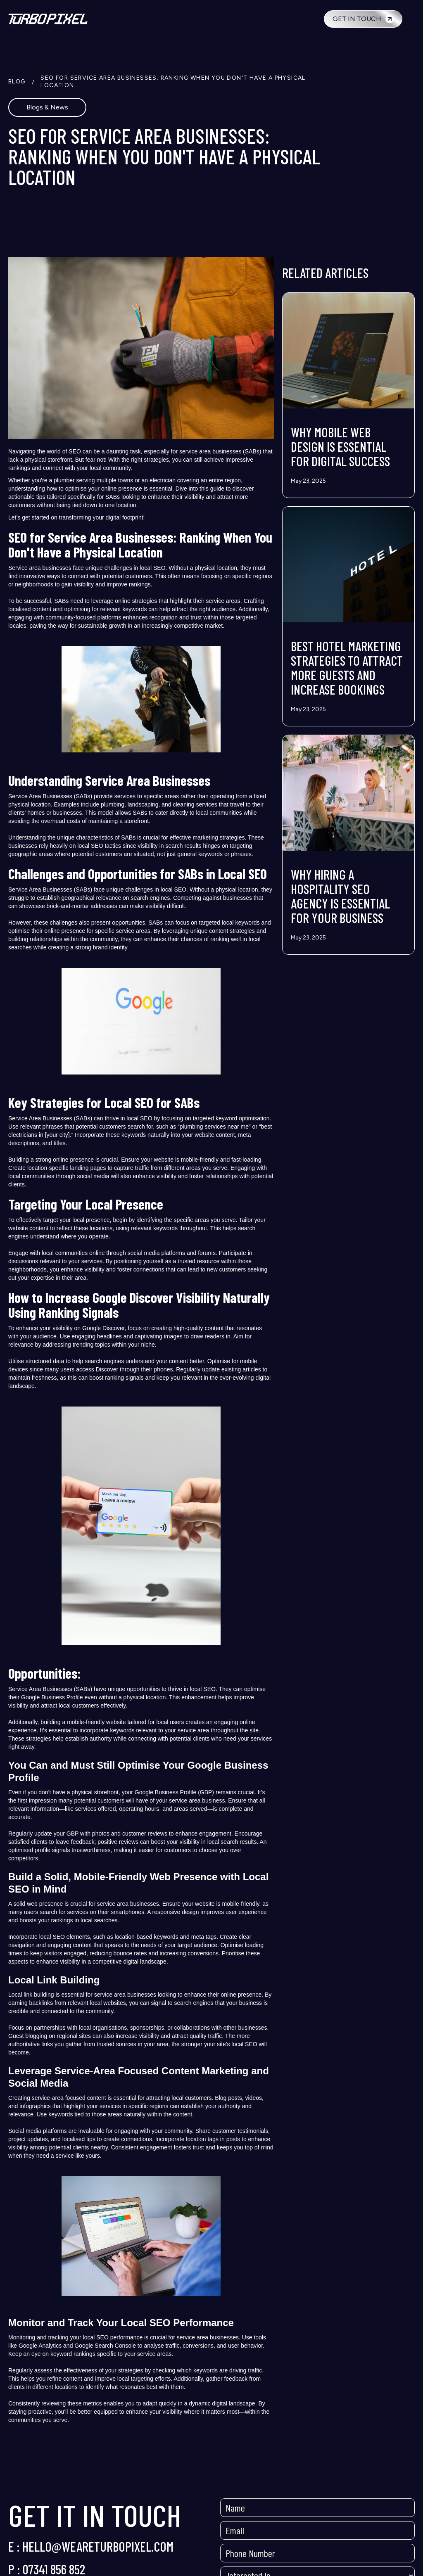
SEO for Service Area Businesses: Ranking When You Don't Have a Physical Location (172, 81)
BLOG (17, 81)
